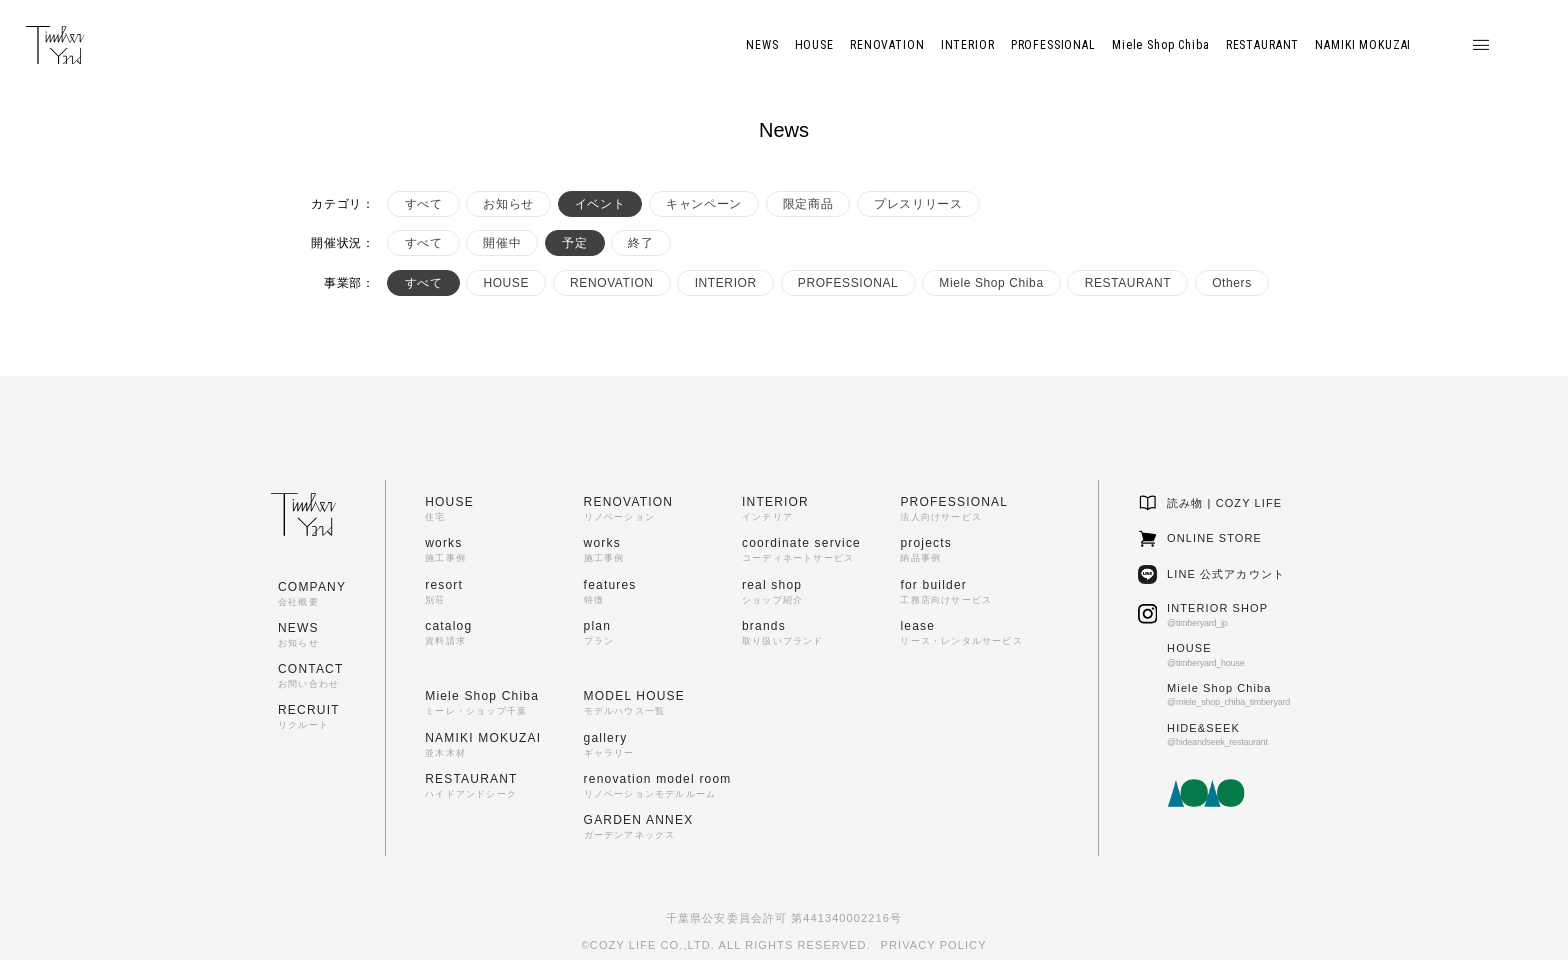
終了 (640, 243)
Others (1232, 283)
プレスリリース (918, 204)
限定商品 (808, 204)
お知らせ (508, 204)
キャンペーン (704, 204)
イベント (600, 204)
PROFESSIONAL (848, 283)
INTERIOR (726, 283)
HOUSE (506, 283)
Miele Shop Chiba (991, 283)
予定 (574, 243)
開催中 (502, 243)
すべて (424, 204)
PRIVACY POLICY (934, 945)
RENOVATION (612, 283)
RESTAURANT (1128, 283)
